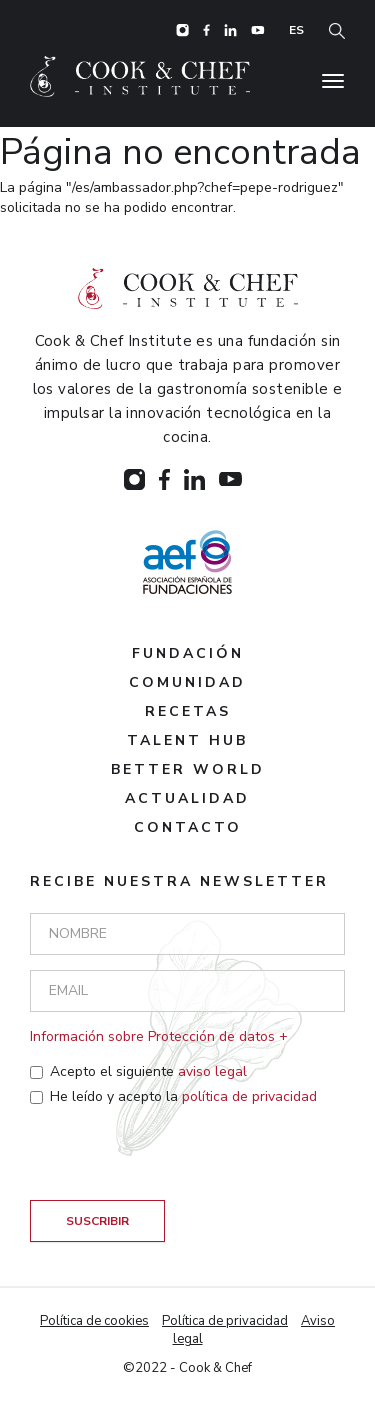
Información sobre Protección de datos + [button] (159, 1036)
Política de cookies (94, 1321)
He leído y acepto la (173, 1096)
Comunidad (187, 682)
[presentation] (182, 1161)
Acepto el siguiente (138, 1071)
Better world (188, 769)
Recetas (188, 711)
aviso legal (212, 1071)
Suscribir (97, 1221)
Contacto (188, 827)
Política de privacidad (225, 1321)
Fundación (188, 653)
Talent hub (187, 740)
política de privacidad (249, 1096)
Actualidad (187, 798)
